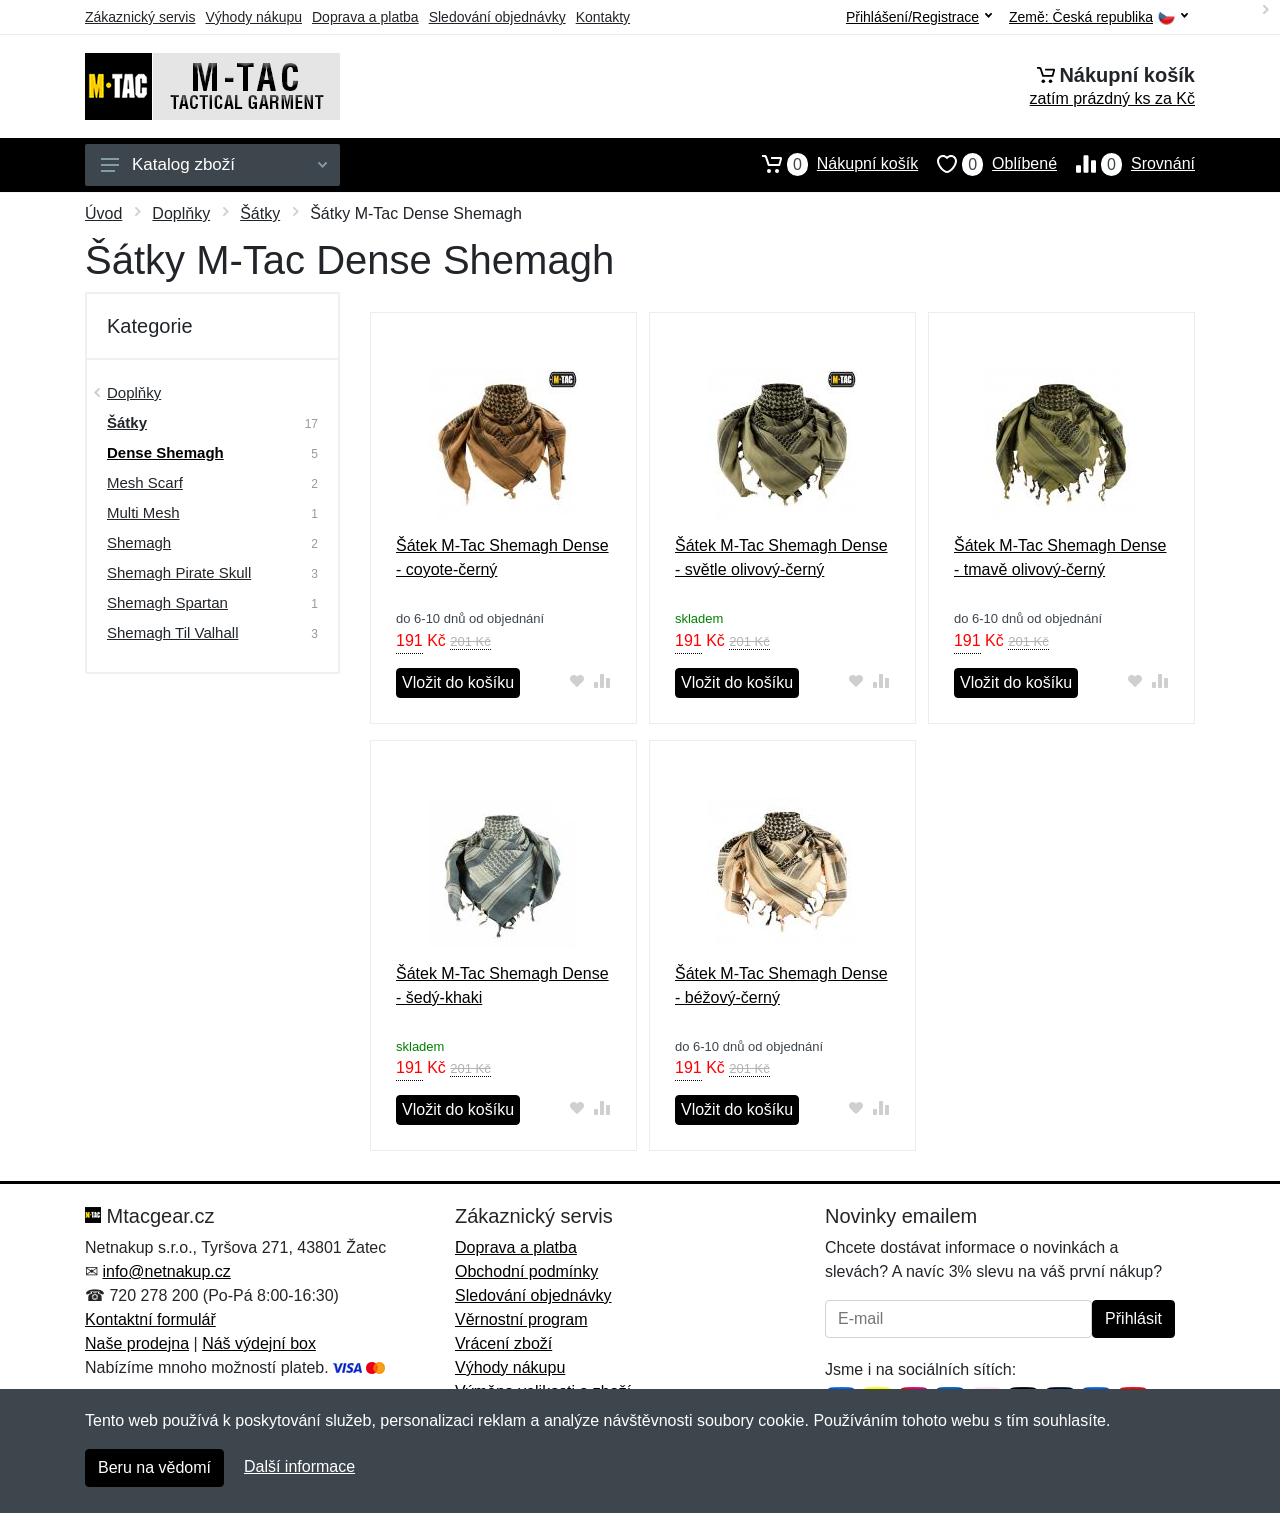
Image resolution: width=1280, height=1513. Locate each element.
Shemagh (139, 542)
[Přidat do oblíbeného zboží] (577, 680)
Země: (1098, 17)
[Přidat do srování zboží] (602, 680)
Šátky (260, 213)
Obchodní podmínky (526, 1271)
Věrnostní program (521, 1319)
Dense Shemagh (165, 452)
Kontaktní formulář (150, 1319)
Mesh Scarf (145, 482)
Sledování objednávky (497, 17)
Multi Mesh (143, 512)
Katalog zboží (214, 164)
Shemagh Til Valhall (172, 632)
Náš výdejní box (259, 1343)
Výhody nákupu (253, 17)
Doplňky (181, 213)
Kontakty (603, 17)
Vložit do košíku (458, 682)
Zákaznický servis (140, 17)
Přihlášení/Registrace (919, 17)
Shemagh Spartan (167, 602)
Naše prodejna (137, 1343)
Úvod (103, 213)
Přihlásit (1133, 1318)
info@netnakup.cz (166, 1271)
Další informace (299, 1466)
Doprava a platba (365, 17)
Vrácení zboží (503, 1343)
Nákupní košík (830, 164)
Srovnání (1126, 164)
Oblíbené (987, 164)
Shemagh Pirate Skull (179, 572)
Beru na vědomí (154, 1467)
